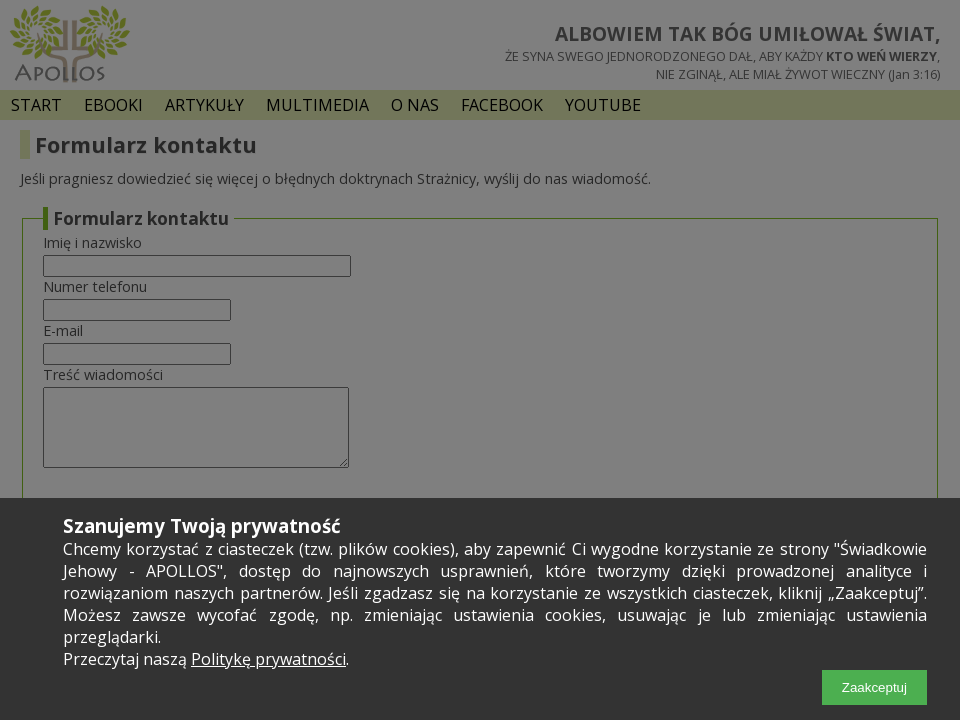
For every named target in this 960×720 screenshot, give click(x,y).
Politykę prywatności (268, 659)
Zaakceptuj (874, 687)
